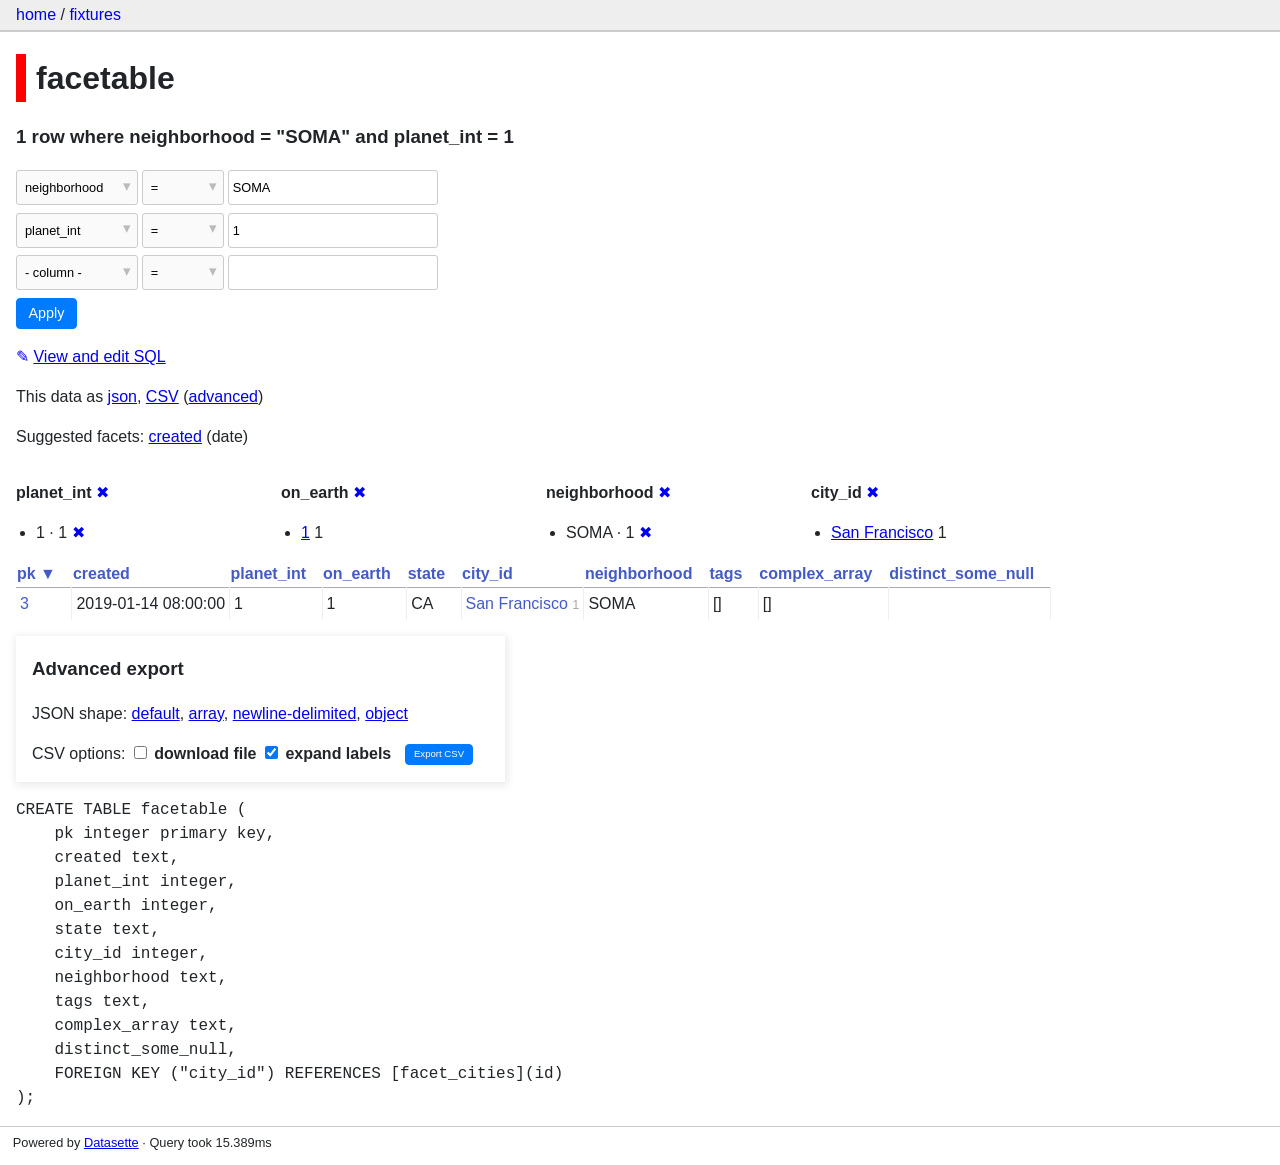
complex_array (815, 573)
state (426, 573)
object (386, 713)
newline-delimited (295, 713)
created (175, 436)
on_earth (357, 573)
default (156, 713)
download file (195, 753)
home (36, 14)
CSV (162, 396)
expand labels (328, 753)
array (206, 713)
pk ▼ (36, 573)
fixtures (95, 14)
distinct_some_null (961, 573)
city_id (487, 573)
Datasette (111, 1142)
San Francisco (882, 532)
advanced (223, 396)
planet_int (269, 573)
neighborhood (639, 573)
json (122, 396)
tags (725, 573)
